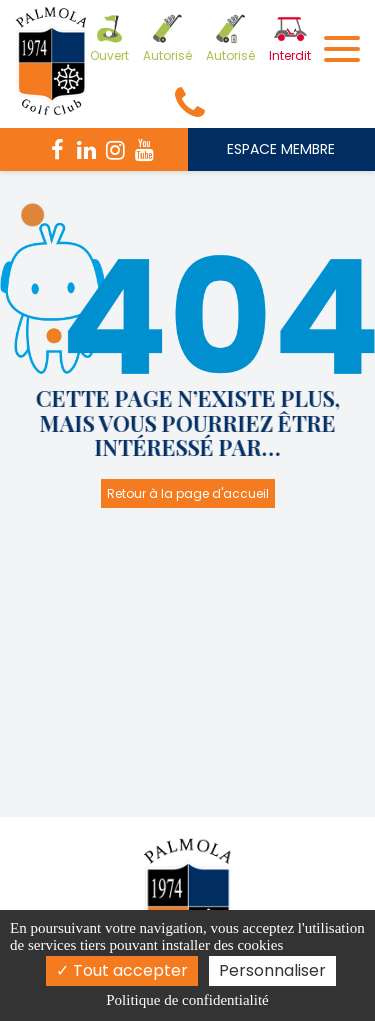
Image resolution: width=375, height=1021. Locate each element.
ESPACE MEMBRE (281, 149)
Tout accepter (122, 970)
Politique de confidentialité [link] (187, 1000)
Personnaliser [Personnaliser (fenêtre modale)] (272, 970)
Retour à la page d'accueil (188, 493)
